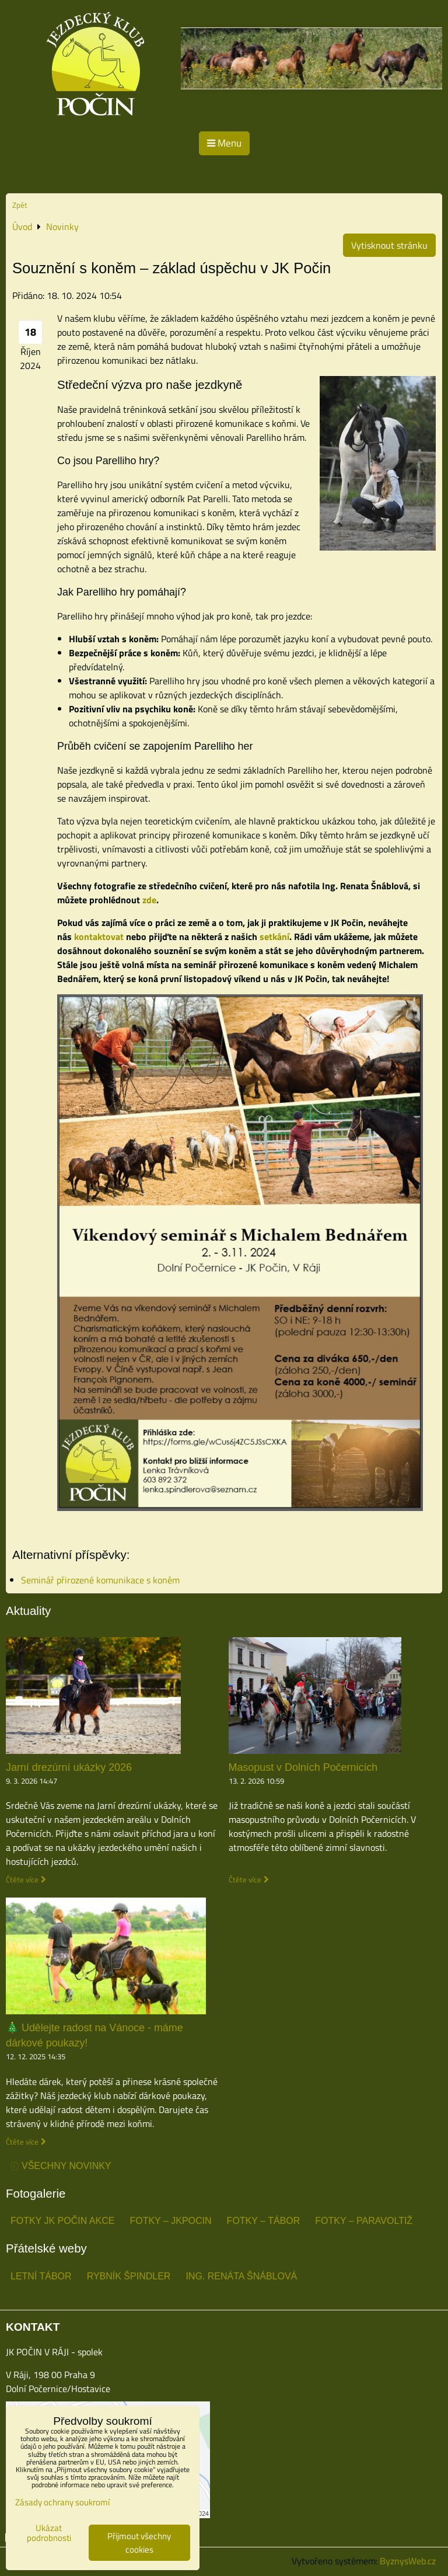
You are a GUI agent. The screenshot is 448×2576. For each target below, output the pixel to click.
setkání (274, 937)
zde (149, 900)
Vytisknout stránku (389, 245)
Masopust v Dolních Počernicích (303, 1767)
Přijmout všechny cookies (139, 2542)
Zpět (19, 205)
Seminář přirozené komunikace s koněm (100, 1580)
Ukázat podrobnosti (49, 2533)
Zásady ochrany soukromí (62, 2502)
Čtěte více (22, 1879)
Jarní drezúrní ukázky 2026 (69, 1767)
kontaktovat (99, 937)
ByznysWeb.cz (408, 2561)
